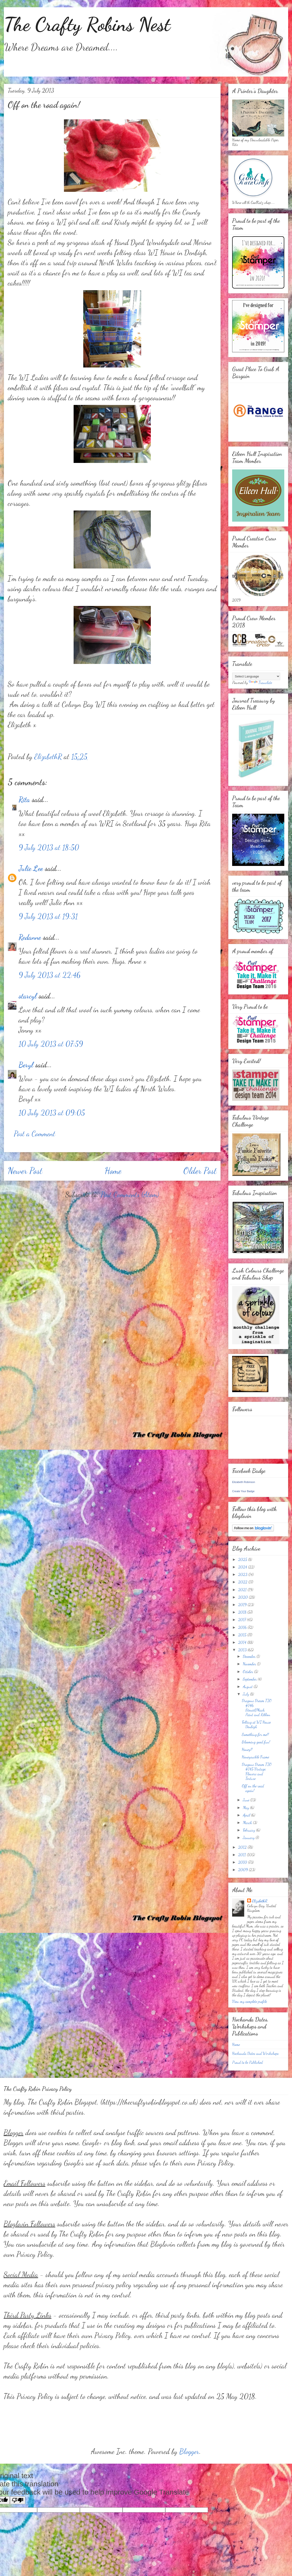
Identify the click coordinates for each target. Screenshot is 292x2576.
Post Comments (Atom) (130, 1194)
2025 (243, 1559)
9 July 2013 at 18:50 (49, 847)
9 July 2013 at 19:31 (48, 916)
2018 (242, 1612)
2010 (243, 1862)
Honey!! (247, 1749)
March (248, 1822)
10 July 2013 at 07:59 (51, 1043)
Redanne (30, 937)
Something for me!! (255, 1734)
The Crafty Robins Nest (87, 24)
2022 (243, 1582)
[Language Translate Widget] (256, 676)
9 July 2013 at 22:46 (49, 975)
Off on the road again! (253, 1788)
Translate (260, 682)
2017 (242, 1619)
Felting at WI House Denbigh (256, 1724)
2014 (242, 1642)
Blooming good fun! (256, 1742)
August (248, 1686)
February (249, 1830)
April (247, 1815)
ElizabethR (259, 1901)
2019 (243, 1604)
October (248, 1671)
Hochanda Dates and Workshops (255, 2053)
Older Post (200, 1171)
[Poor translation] (17, 2500)
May (246, 1807)
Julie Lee (31, 868)
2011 (242, 1854)
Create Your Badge (243, 1491)
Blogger (189, 2451)
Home (113, 1171)
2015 (242, 1635)
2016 (243, 1627)
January (249, 1837)
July (246, 1694)
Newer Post (25, 1171)
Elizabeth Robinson (243, 1482)
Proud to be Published (247, 2062)
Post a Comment (34, 1133)
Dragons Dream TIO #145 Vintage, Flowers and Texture (256, 1771)
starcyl (28, 996)
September (250, 1679)
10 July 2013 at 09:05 (52, 1112)
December (250, 1656)
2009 (243, 1869)
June (246, 1800)
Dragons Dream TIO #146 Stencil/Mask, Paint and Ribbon (256, 1707)
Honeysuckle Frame (255, 1757)
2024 (243, 1567)
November (250, 1664)
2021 (243, 1589)
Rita (24, 799)
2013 (243, 1650)
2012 (243, 1847)
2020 (243, 1597)
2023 (243, 1574)
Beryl (26, 1064)
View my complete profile (249, 2001)
